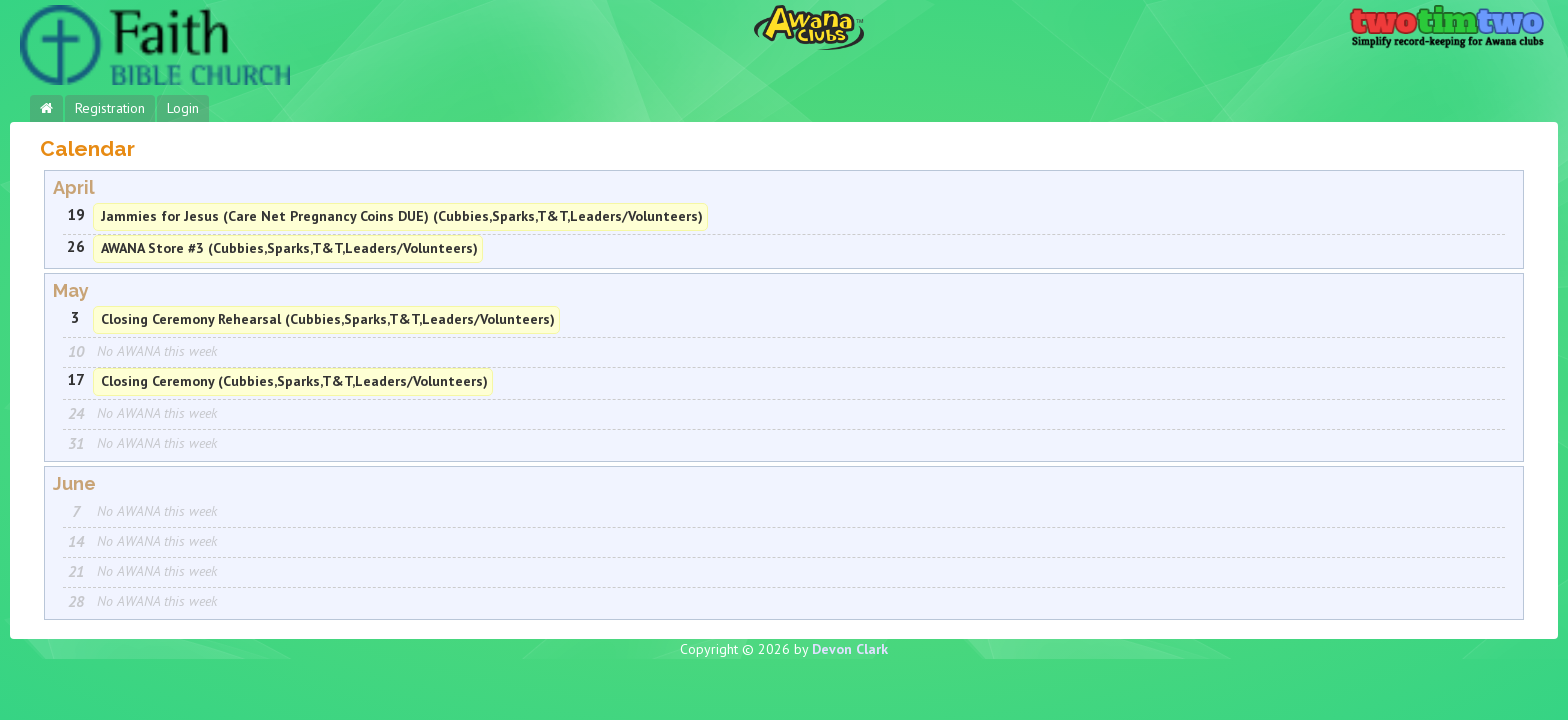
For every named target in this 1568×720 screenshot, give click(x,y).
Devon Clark (850, 649)
